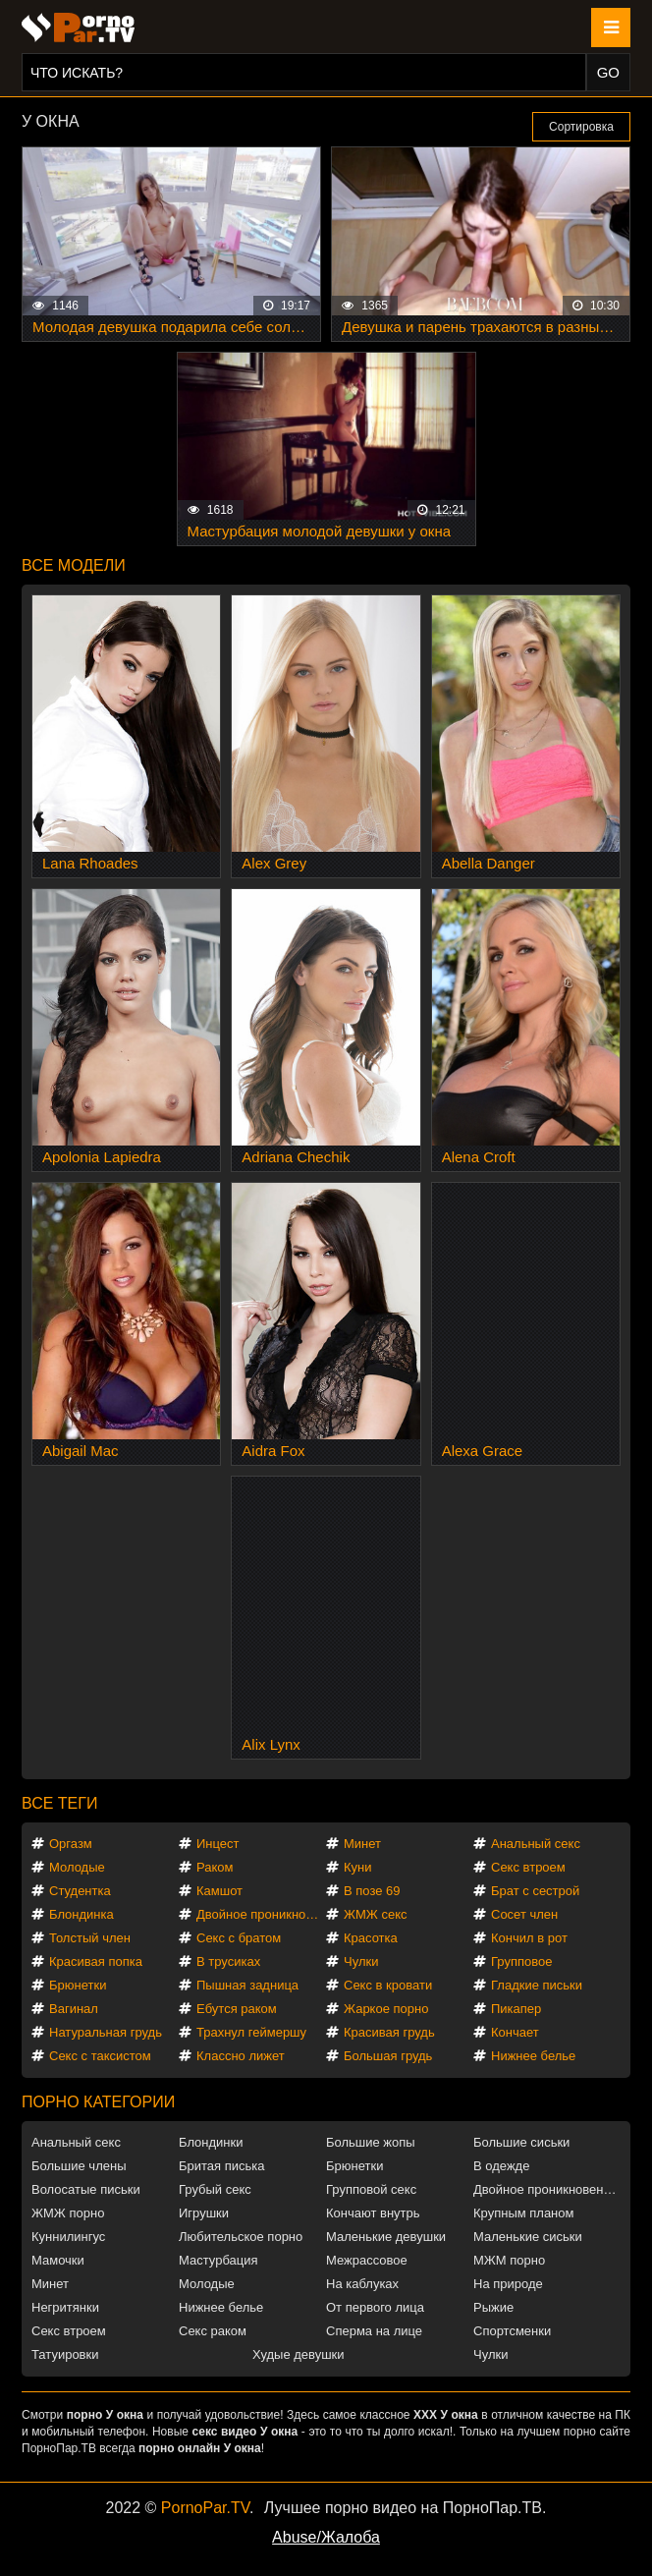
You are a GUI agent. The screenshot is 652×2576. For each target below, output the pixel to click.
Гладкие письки (536, 1985)
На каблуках (362, 2283)
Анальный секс (535, 1843)
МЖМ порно (509, 2260)
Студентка (80, 1890)
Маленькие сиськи (527, 2236)
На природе (508, 2283)
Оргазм (70, 1843)
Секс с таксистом (100, 2055)
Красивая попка (95, 1961)
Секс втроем (528, 1867)
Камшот (219, 1890)
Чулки (361, 1961)
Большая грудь (388, 2055)
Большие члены (78, 2165)
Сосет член (524, 1914)
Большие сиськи (521, 2142)
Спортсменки (512, 2331)
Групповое (521, 1961)
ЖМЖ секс (376, 1914)
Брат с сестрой (535, 1890)
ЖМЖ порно (67, 2213)
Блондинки (211, 2142)
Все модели (74, 565)
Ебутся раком (236, 2008)
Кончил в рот (529, 1938)
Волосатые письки (85, 2189)
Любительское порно (240, 2236)
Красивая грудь (389, 2032)
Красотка (371, 1938)
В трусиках (228, 1961)
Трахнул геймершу (251, 2032)
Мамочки (57, 2260)
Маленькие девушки (386, 2236)
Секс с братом (238, 1938)
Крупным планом (523, 2213)
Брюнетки (77, 1985)
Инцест (218, 1843)
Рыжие (493, 2307)
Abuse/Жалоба (326, 2537)
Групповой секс (371, 2189)
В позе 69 (372, 1890)
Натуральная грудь (105, 2032)
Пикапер (516, 2008)
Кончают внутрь (373, 2213)
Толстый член (90, 1938)
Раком (214, 1867)
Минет (362, 1843)
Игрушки (204, 2213)
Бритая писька (222, 2165)
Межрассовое (367, 2260)
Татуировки (64, 2354)
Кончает (515, 2032)
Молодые (77, 1867)
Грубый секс (215, 2189)
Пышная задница (247, 1985)
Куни (358, 1867)
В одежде (501, 2165)
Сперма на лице (374, 2331)
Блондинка (81, 1914)
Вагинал (73, 2008)
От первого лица (375, 2307)
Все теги (59, 1803)
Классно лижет (240, 2055)
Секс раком (212, 2331)
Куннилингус (68, 2236)
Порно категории (98, 2102)
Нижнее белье (533, 2055)
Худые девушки (298, 2354)
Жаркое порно (386, 2008)
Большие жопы (370, 2142)
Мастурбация (218, 2260)
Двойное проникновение (261, 1914)
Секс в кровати (388, 1985)
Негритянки (65, 2307)
